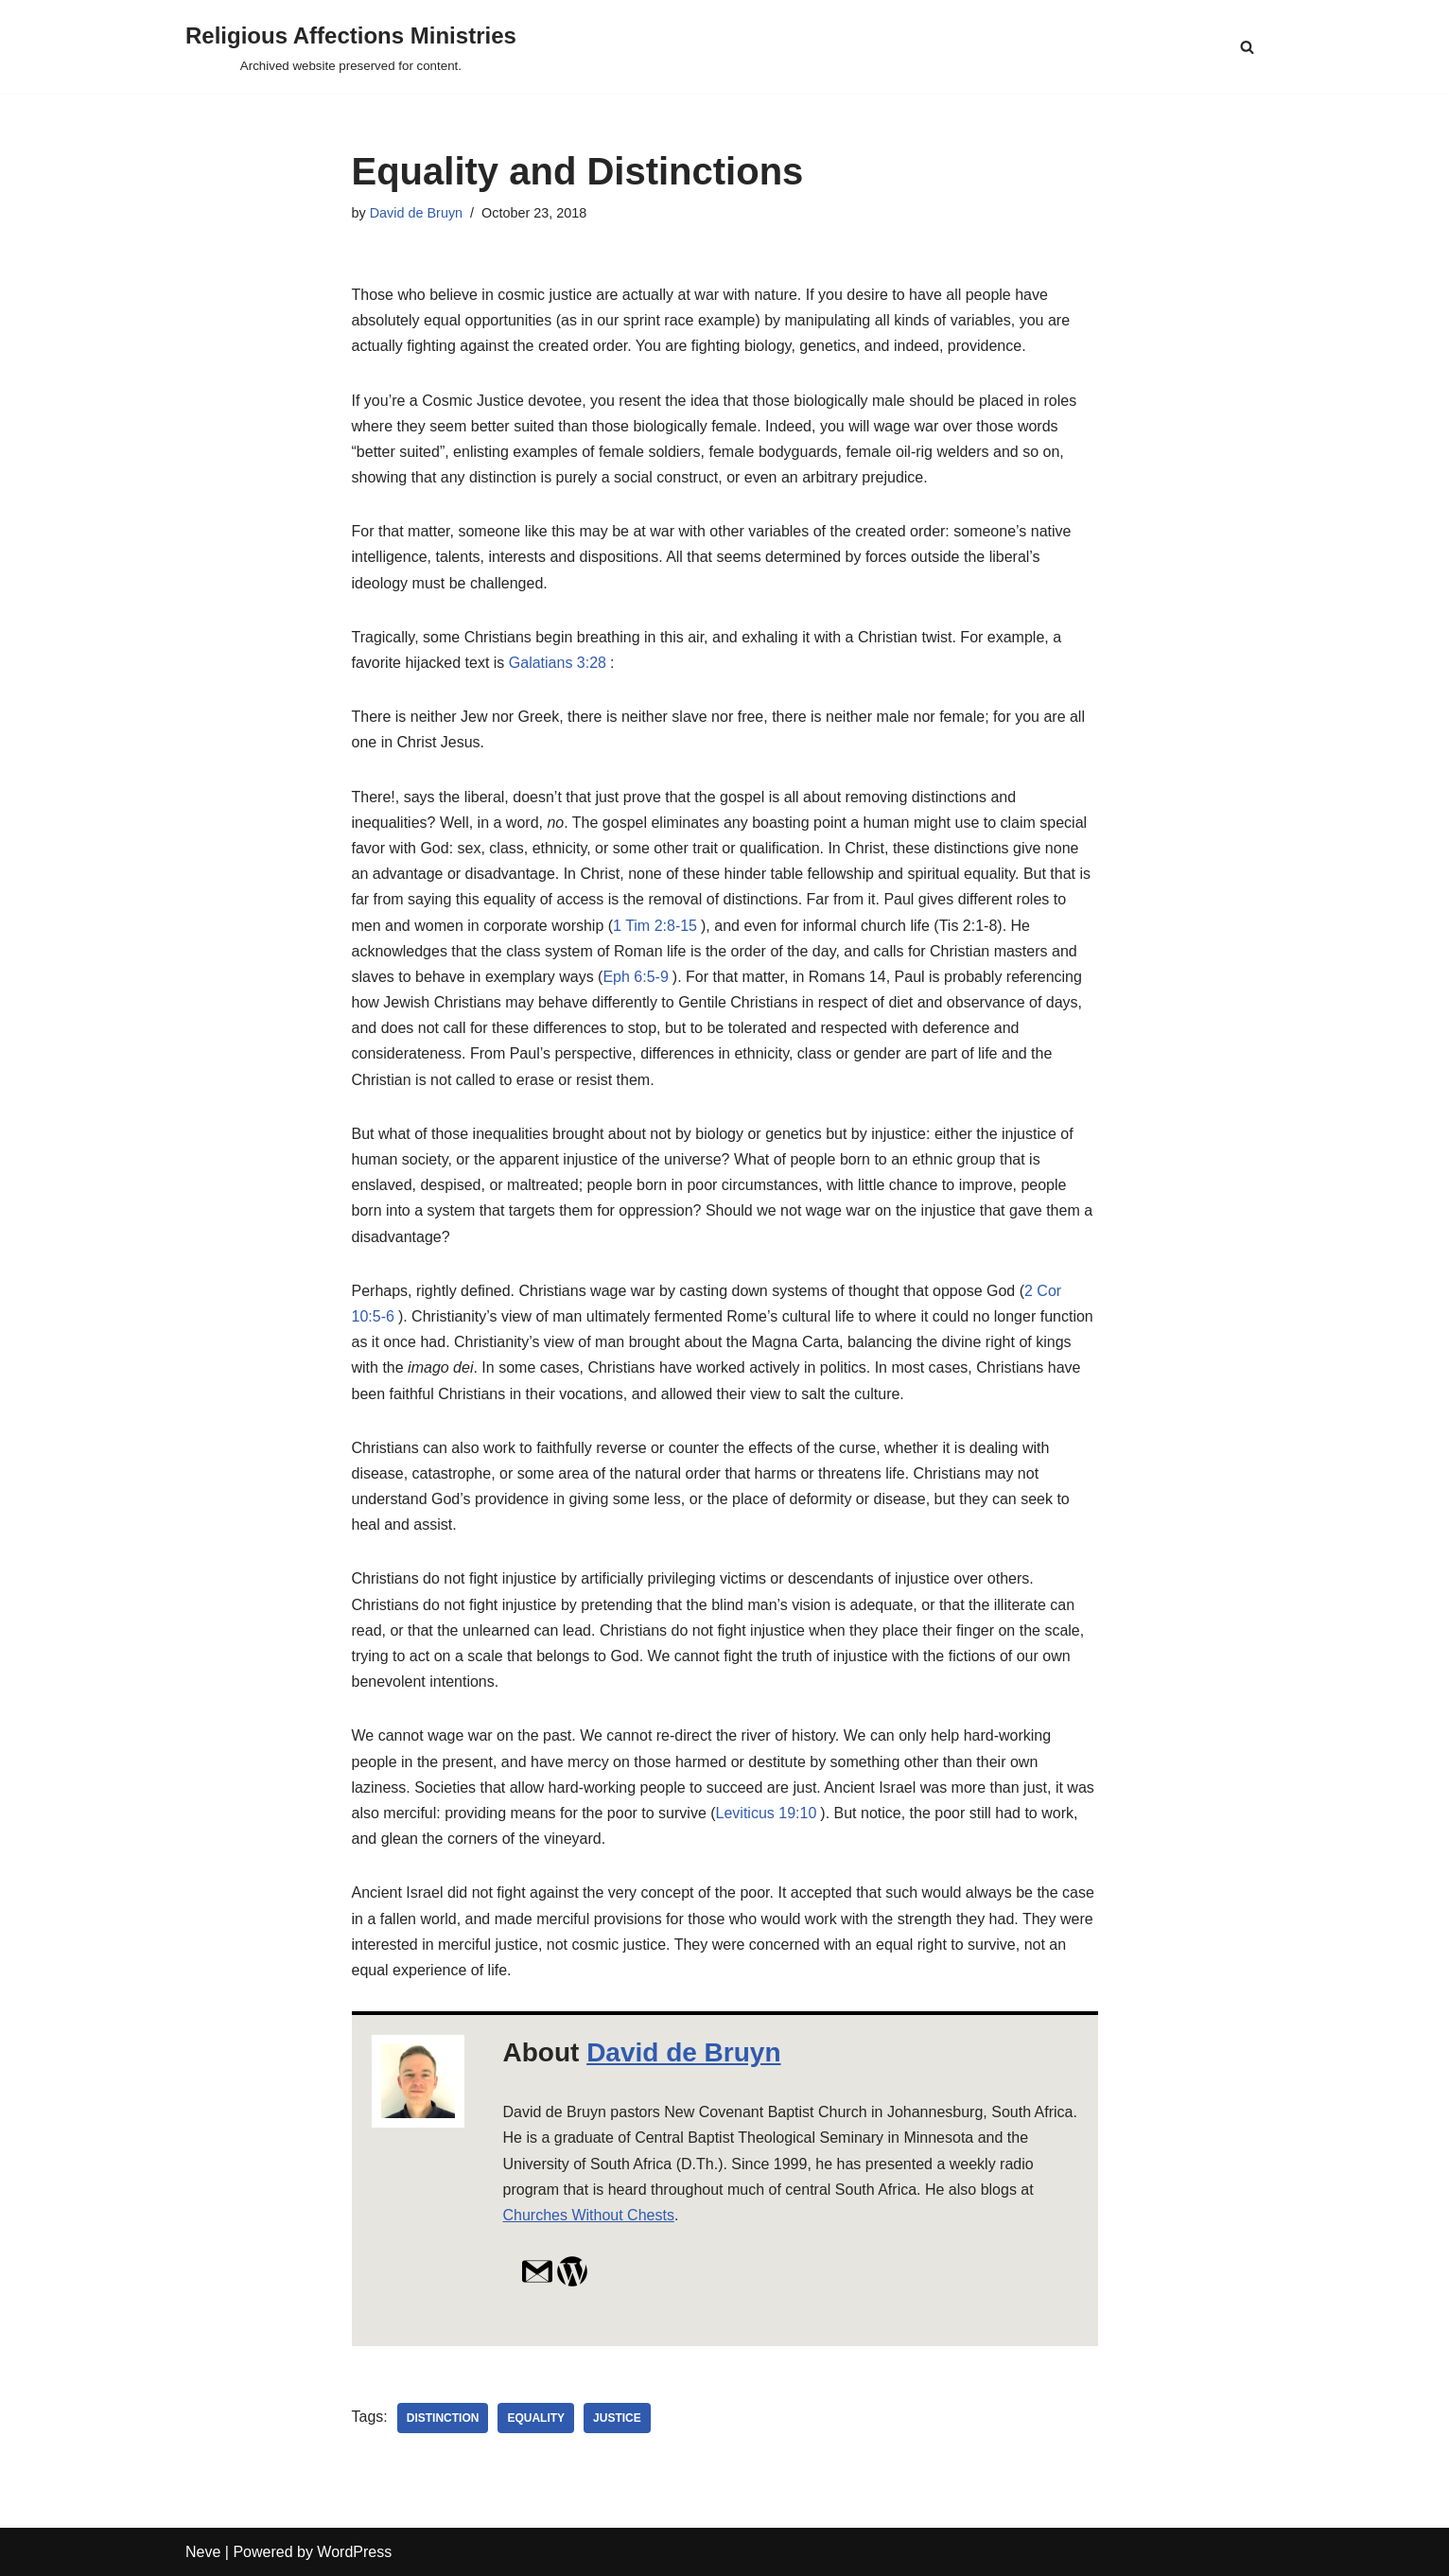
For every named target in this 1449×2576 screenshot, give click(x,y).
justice (617, 2418)
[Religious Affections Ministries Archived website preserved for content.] (350, 47)
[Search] (1247, 47)
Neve (202, 2552)
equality (536, 2418)
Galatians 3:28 (557, 663)
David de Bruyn (416, 212)
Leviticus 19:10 (766, 1813)
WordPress (354, 2552)
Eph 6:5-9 (635, 977)
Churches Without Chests (588, 2215)
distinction (443, 2418)
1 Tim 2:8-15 (655, 926)
